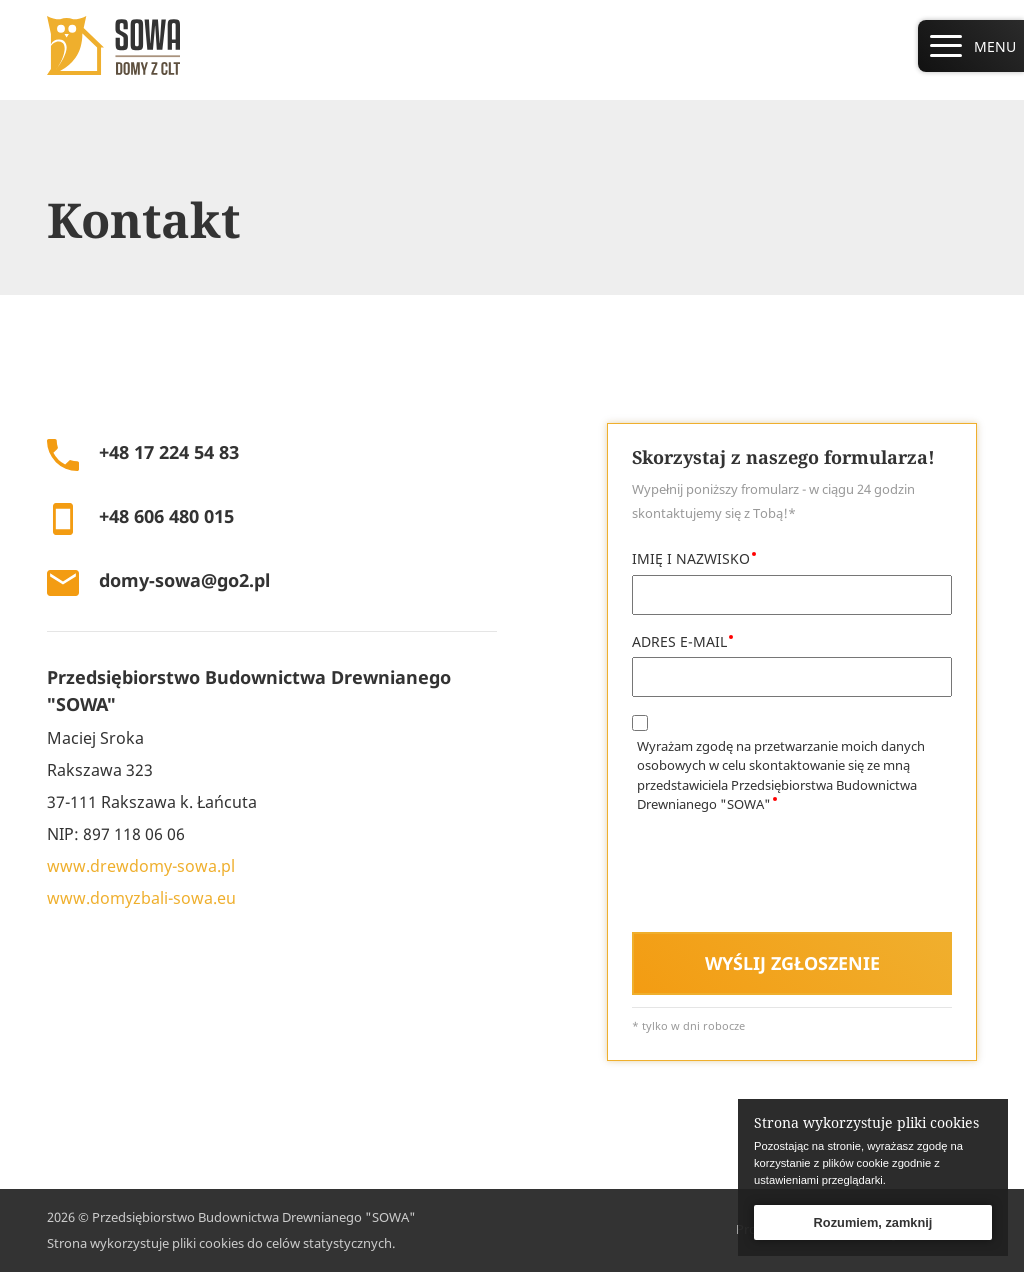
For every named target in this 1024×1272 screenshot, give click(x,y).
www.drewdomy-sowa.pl (141, 866)
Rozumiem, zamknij (873, 1222)
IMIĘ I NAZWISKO (691, 558)
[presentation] (784, 877)
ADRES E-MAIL (679, 641)
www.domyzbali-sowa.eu (141, 898)
